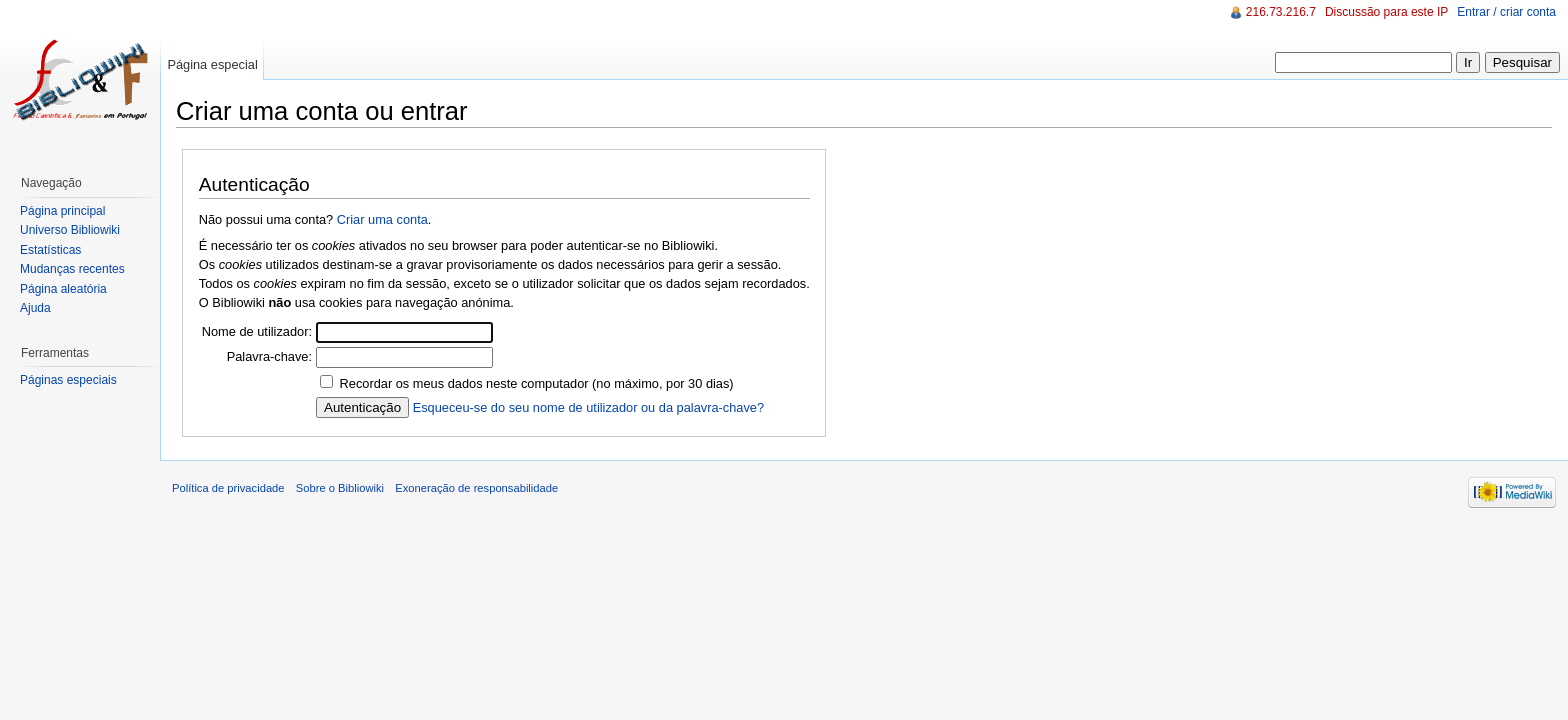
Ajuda (35, 308)
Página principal (62, 211)
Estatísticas (50, 250)
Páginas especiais (68, 380)
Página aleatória (63, 289)
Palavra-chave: (269, 356)
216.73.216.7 (1281, 12)
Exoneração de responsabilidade (476, 488)
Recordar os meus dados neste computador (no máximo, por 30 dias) (537, 383)
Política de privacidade (228, 488)
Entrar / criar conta (1506, 12)
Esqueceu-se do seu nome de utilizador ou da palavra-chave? (588, 407)
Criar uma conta (382, 219)
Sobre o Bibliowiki (340, 488)
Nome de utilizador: (257, 331)
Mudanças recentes (72, 269)
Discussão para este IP (1386, 12)
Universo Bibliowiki (70, 230)
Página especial (212, 64)
